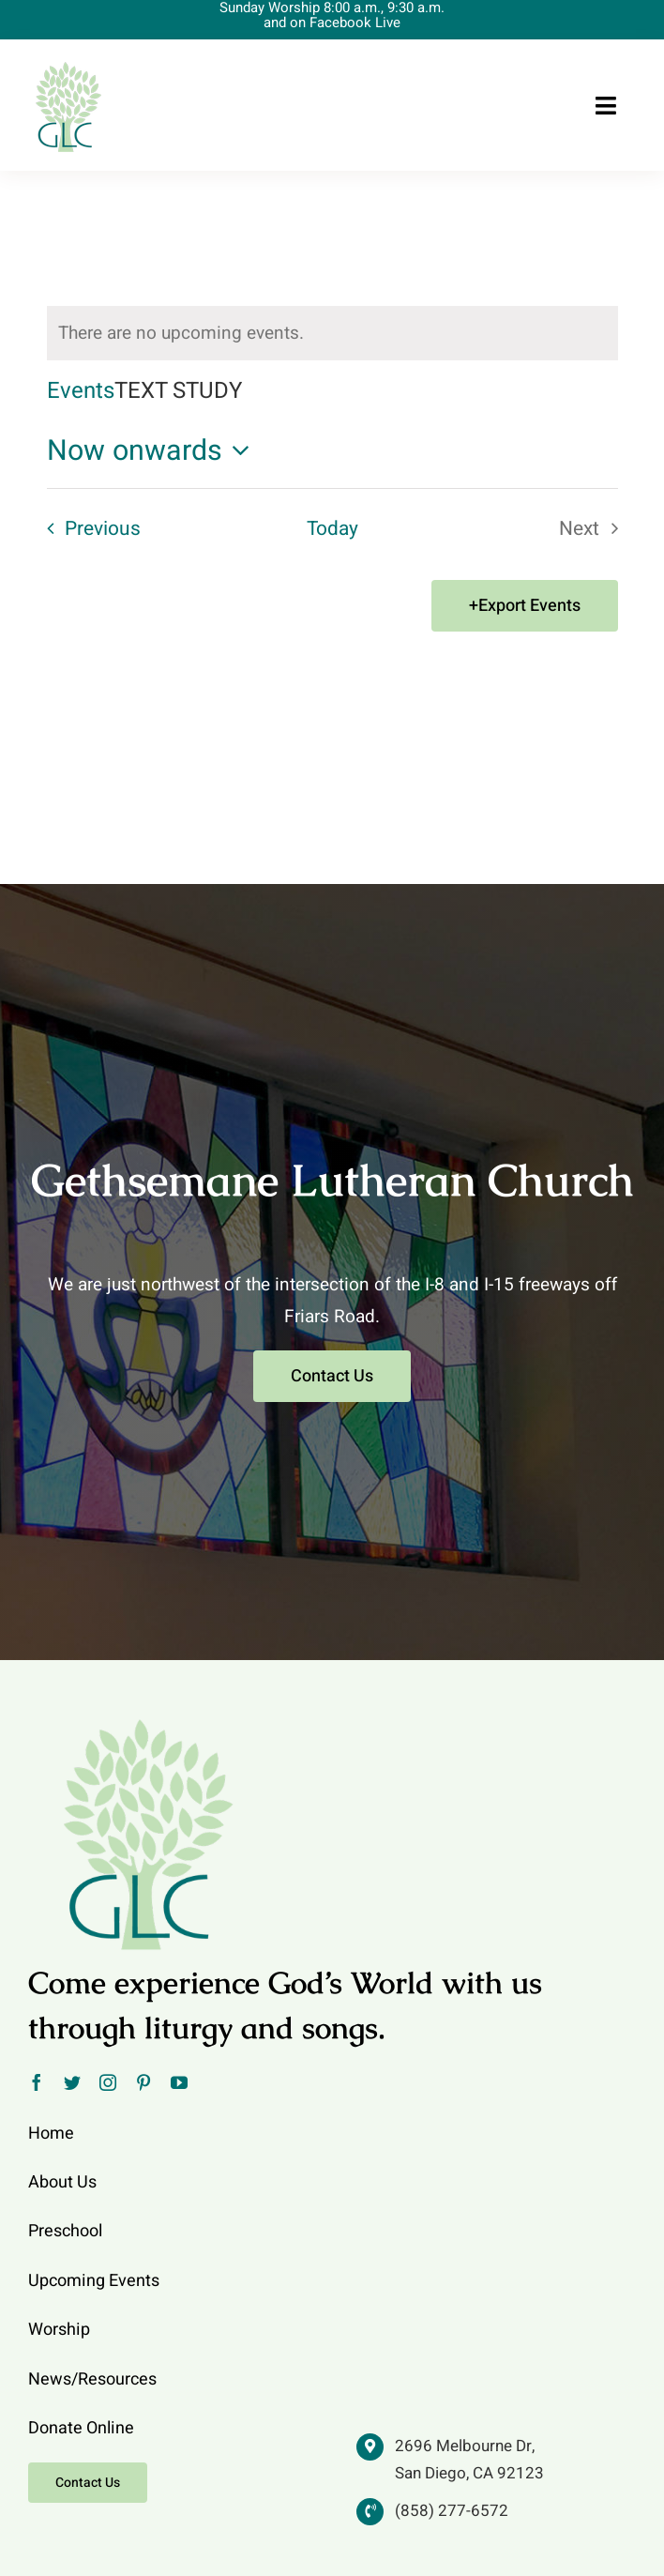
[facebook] (36, 2082)
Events (80, 391)
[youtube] (179, 2082)
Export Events (529, 605)
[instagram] (107, 2082)
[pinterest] (143, 2082)
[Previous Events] (88, 529)
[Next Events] (594, 529)
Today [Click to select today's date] (332, 528)
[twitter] (72, 2082)
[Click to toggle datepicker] (154, 451)
